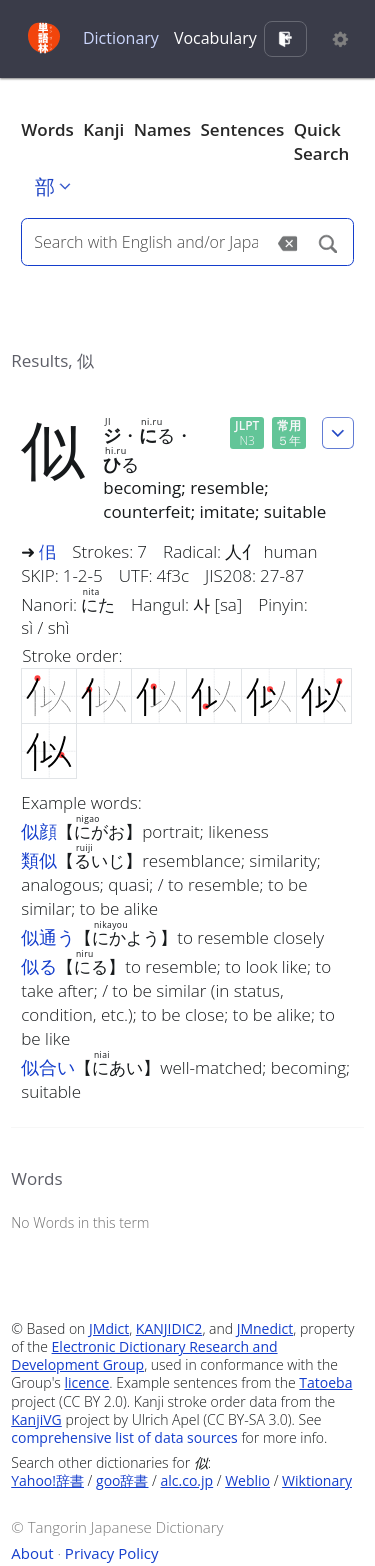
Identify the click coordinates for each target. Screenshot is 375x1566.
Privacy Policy (112, 1553)
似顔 (39, 831)
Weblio (247, 1480)
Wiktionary (317, 1480)
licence (86, 1382)
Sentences (243, 129)
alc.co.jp (187, 1480)
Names (162, 129)
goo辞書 (122, 1480)
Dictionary (121, 38)
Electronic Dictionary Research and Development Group (144, 1355)
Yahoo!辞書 (47, 1480)
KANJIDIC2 (169, 1328)
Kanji (103, 129)
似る (39, 966)
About (32, 1553)
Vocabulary (215, 38)
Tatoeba (325, 1382)
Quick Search (322, 141)
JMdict (109, 1328)
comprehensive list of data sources (124, 1437)
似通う (48, 937)
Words (47, 129)
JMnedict (265, 1328)
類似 (39, 860)
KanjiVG (36, 1419)
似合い (48, 1067)
